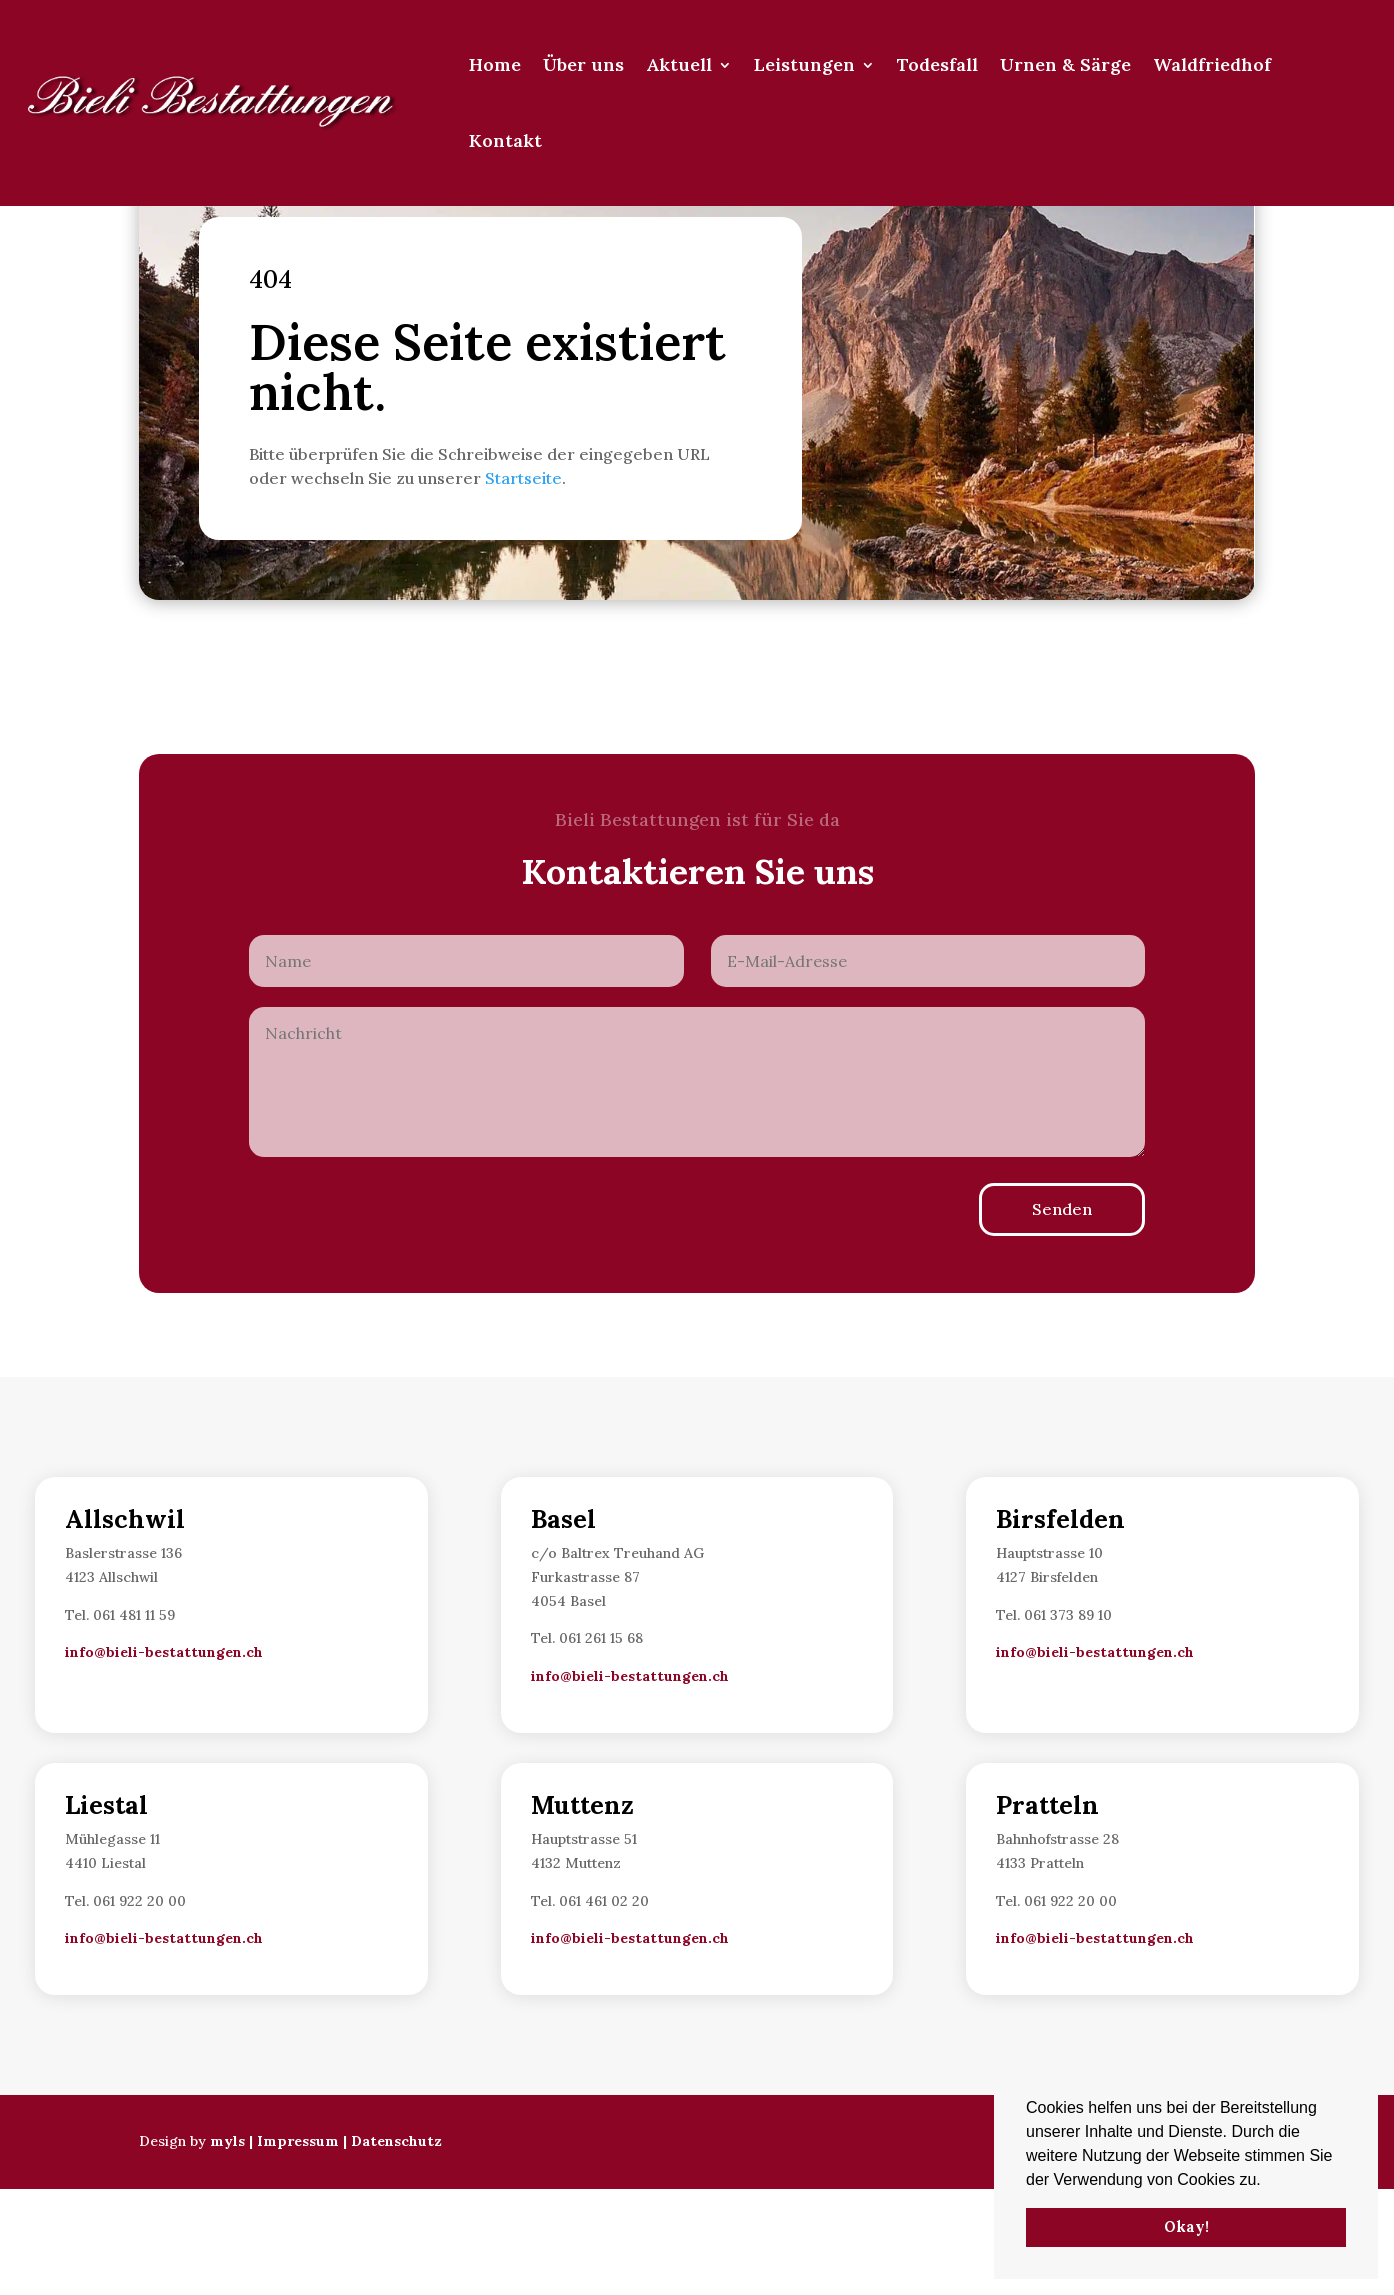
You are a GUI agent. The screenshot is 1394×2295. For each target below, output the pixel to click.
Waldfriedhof (1212, 64)
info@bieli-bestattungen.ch (164, 1758)
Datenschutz (396, 2247)
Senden (1062, 1315)
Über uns (583, 64)
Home (495, 64)
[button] (1268, 2181)
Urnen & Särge (1065, 64)
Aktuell (679, 64)
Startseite (523, 584)
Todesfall (937, 64)
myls (227, 2247)
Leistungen (804, 64)
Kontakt (505, 140)
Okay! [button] (1186, 2227)
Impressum (298, 2247)
